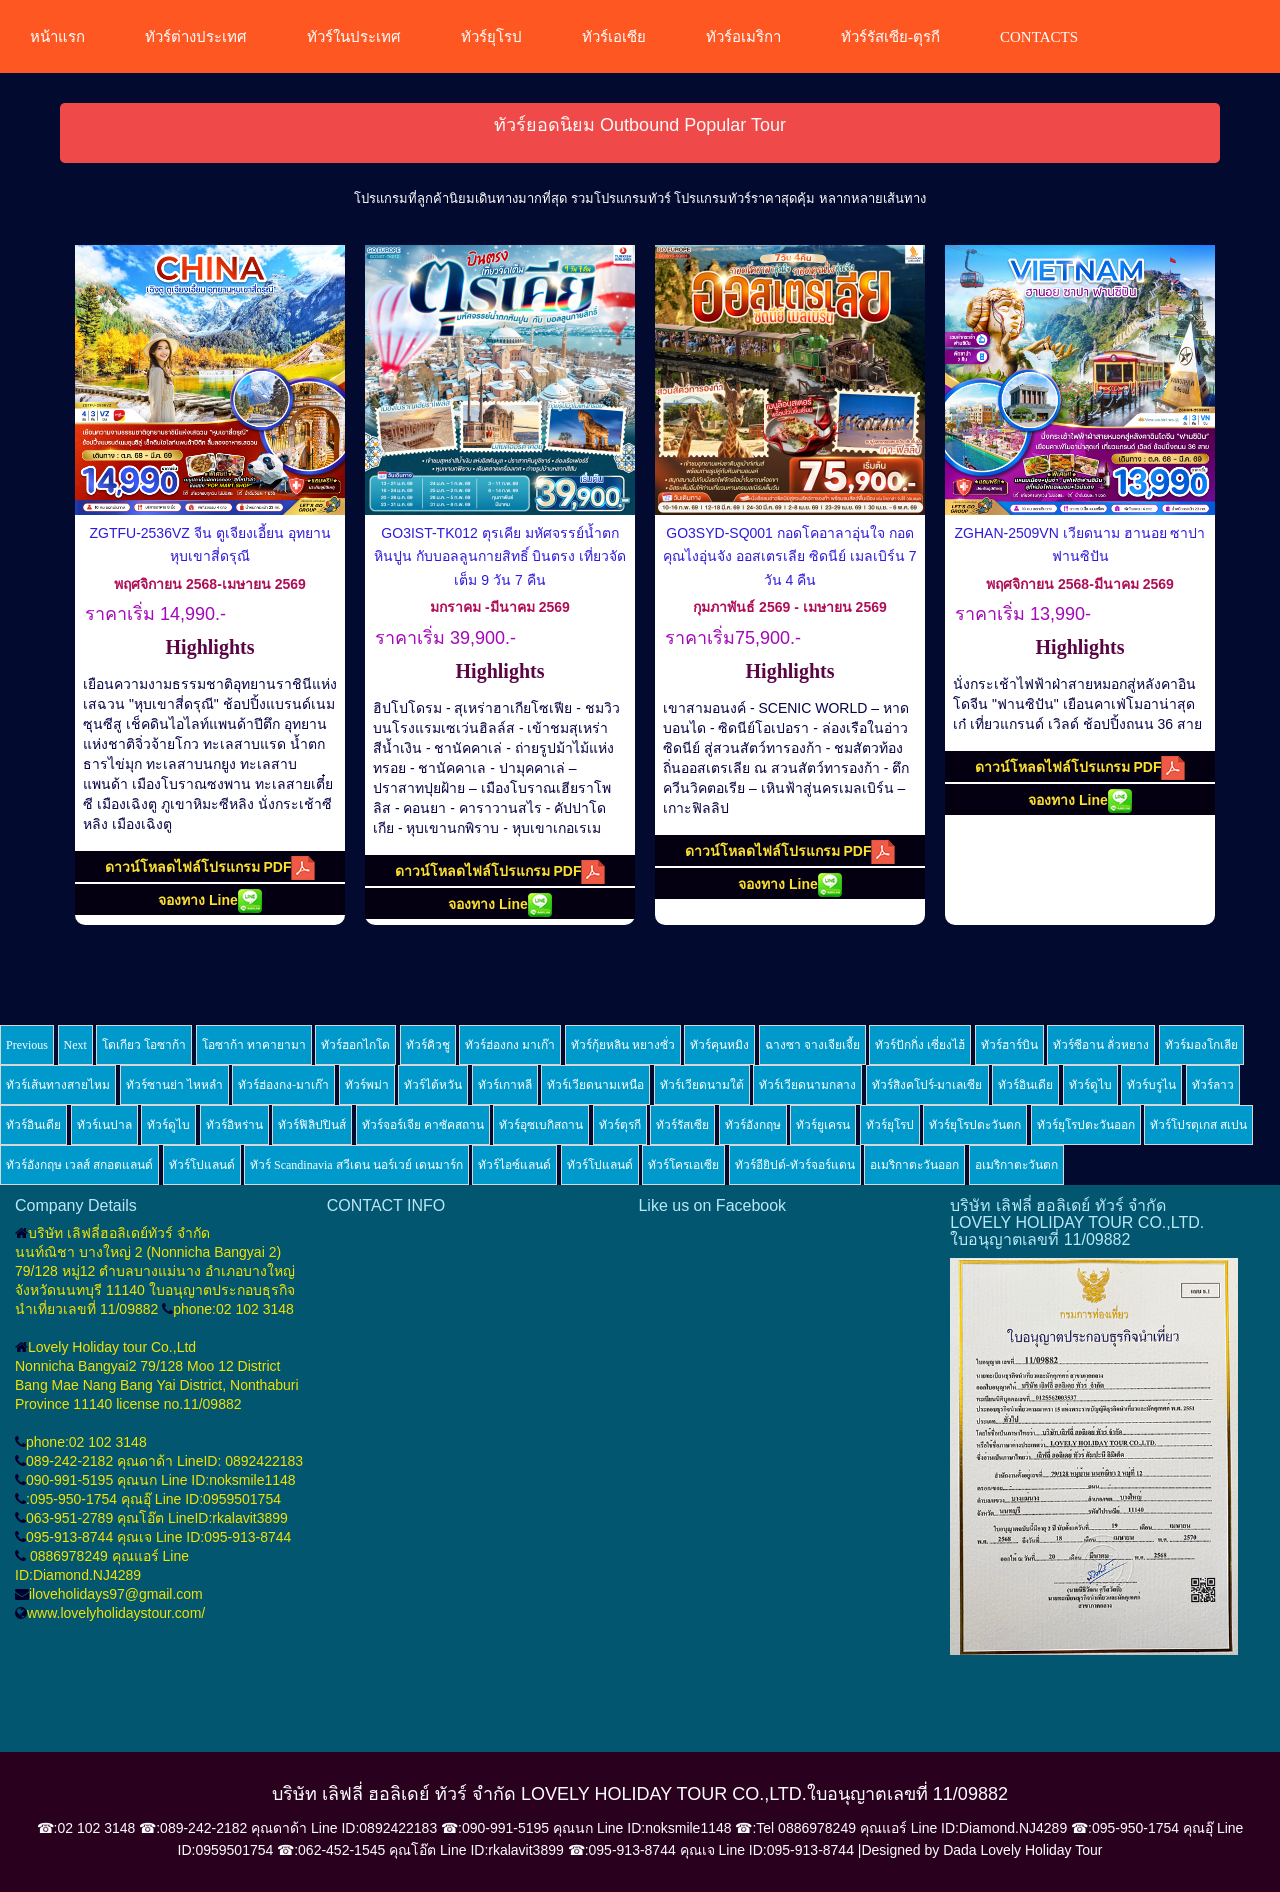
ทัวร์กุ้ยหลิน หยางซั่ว (623, 1045)
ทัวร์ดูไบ (1090, 1085)
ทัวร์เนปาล (104, 1125)
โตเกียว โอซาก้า (144, 1045)
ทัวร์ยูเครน (823, 1125)
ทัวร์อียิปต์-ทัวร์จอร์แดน (795, 1165)
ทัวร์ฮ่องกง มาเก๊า (510, 1045)
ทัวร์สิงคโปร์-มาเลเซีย (927, 1085)
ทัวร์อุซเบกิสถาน (541, 1125)
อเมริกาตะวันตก (1016, 1165)
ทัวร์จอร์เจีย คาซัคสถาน (423, 1125)
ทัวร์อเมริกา (743, 37)
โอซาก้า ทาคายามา (254, 1045)
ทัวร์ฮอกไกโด (355, 1045)
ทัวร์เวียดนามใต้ (702, 1085)
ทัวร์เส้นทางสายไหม (58, 1085)
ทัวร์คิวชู (428, 1045)
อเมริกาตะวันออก (914, 1165)
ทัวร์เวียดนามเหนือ (595, 1085)
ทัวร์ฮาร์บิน (1009, 1045)
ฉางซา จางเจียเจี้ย (812, 1045)
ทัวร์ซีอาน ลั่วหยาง (1101, 1045)
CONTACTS (1039, 37)
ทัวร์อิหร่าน (234, 1125)
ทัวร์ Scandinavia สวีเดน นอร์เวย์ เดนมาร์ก (356, 1165)
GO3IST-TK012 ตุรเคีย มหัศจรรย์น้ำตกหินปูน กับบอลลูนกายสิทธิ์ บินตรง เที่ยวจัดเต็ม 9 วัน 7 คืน (500, 556)
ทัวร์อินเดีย (1025, 1085)
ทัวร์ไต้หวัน (433, 1085)
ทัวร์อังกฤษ (753, 1125)
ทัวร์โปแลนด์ (202, 1165)
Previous (27, 1045)
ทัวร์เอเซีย (614, 37)
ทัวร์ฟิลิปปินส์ (312, 1125)
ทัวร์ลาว (1213, 1085)
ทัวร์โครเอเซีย (683, 1165)
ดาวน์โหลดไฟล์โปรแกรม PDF (210, 868)
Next (75, 1045)
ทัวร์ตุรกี (620, 1125)
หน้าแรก (57, 37)
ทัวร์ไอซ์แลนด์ (514, 1165)
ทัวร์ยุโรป (491, 37)
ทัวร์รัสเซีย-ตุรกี (890, 37)
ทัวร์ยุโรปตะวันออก (1086, 1125)
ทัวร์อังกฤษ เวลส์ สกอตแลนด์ (79, 1165)
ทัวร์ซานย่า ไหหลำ (174, 1085)
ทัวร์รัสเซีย (682, 1125)
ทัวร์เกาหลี (505, 1085)
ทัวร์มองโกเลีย (1201, 1045)
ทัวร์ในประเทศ (354, 37)
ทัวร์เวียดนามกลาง (807, 1085)
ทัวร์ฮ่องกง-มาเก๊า (283, 1085)
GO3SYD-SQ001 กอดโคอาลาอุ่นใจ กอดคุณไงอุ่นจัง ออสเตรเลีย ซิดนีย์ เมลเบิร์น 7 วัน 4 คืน (789, 556)
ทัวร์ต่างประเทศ (196, 37)
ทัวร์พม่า (367, 1085)
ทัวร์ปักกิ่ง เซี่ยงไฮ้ (920, 1045)
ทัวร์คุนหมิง (719, 1045)
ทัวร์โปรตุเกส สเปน (1198, 1125)
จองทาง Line (210, 901)
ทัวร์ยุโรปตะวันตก (975, 1125)
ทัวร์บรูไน (1151, 1085)
